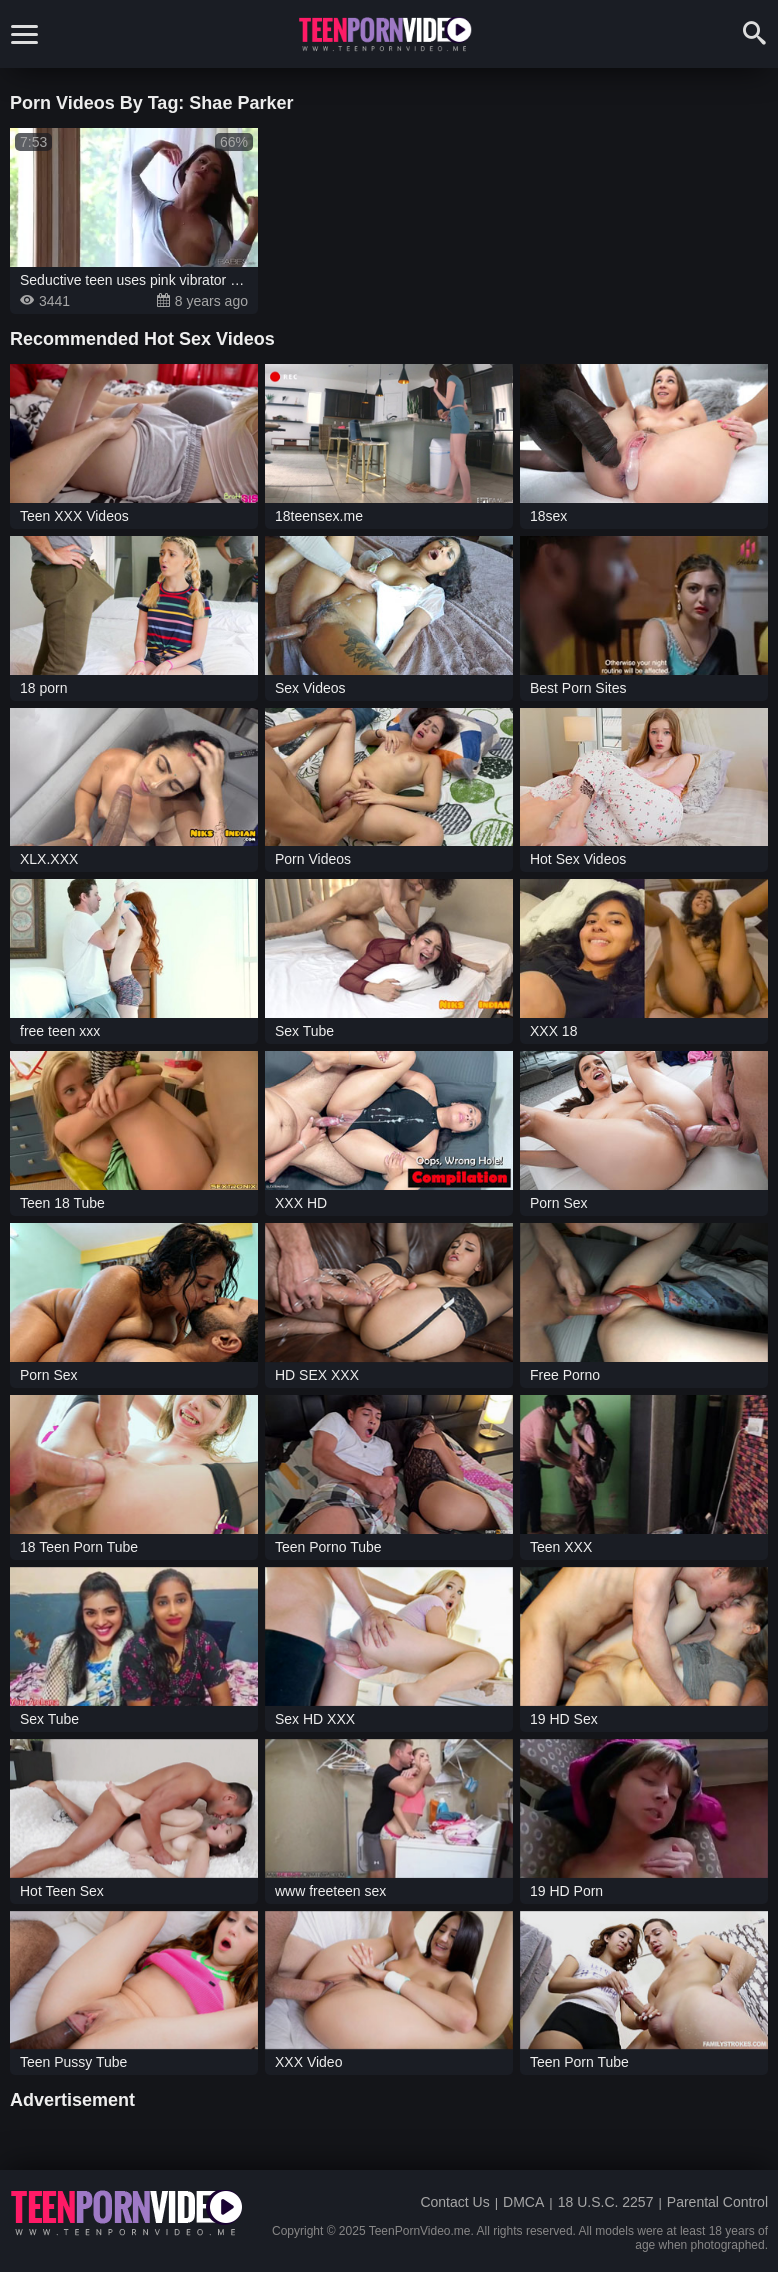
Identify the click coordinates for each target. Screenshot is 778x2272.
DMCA (523, 2202)
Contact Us (454, 2202)
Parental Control (717, 2202)
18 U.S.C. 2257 (606, 2202)
